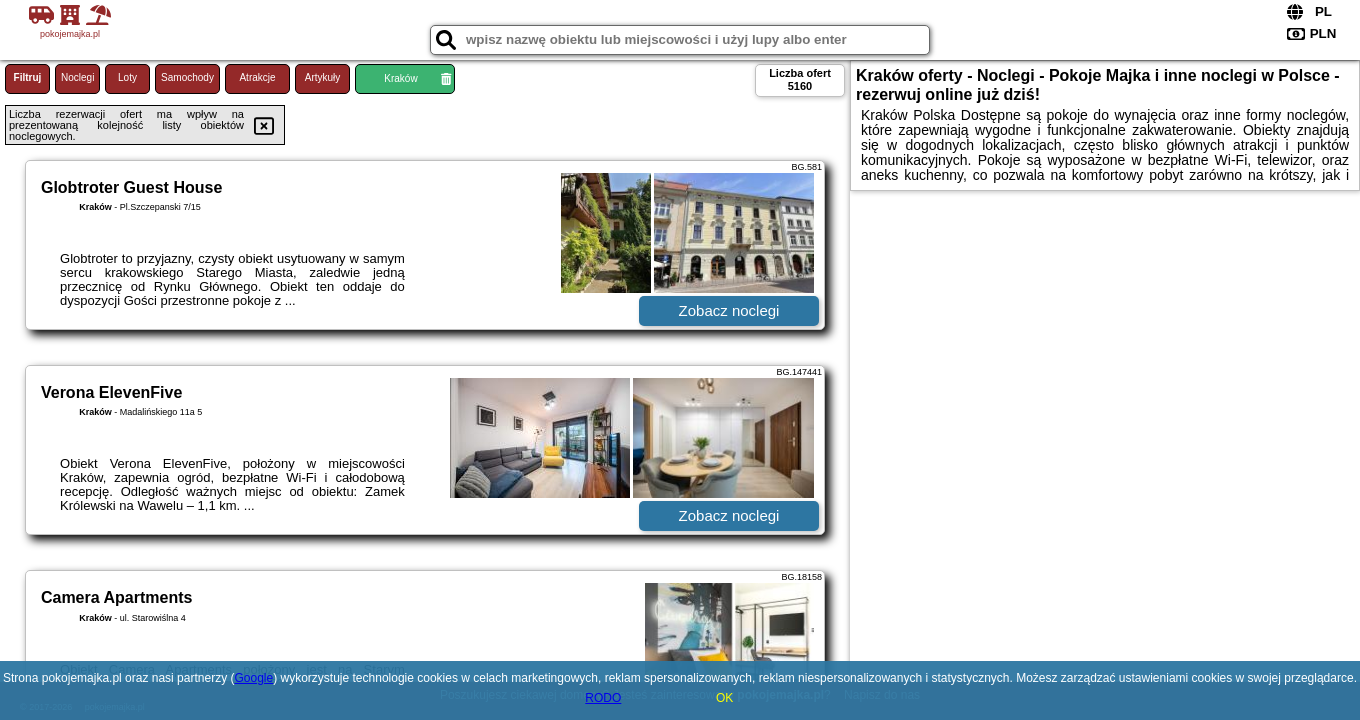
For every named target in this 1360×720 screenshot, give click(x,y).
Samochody (187, 77)
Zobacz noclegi (729, 310)
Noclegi (77, 77)
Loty (127, 77)
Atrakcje (257, 77)
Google (253, 678)
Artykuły (323, 77)
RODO (603, 698)
